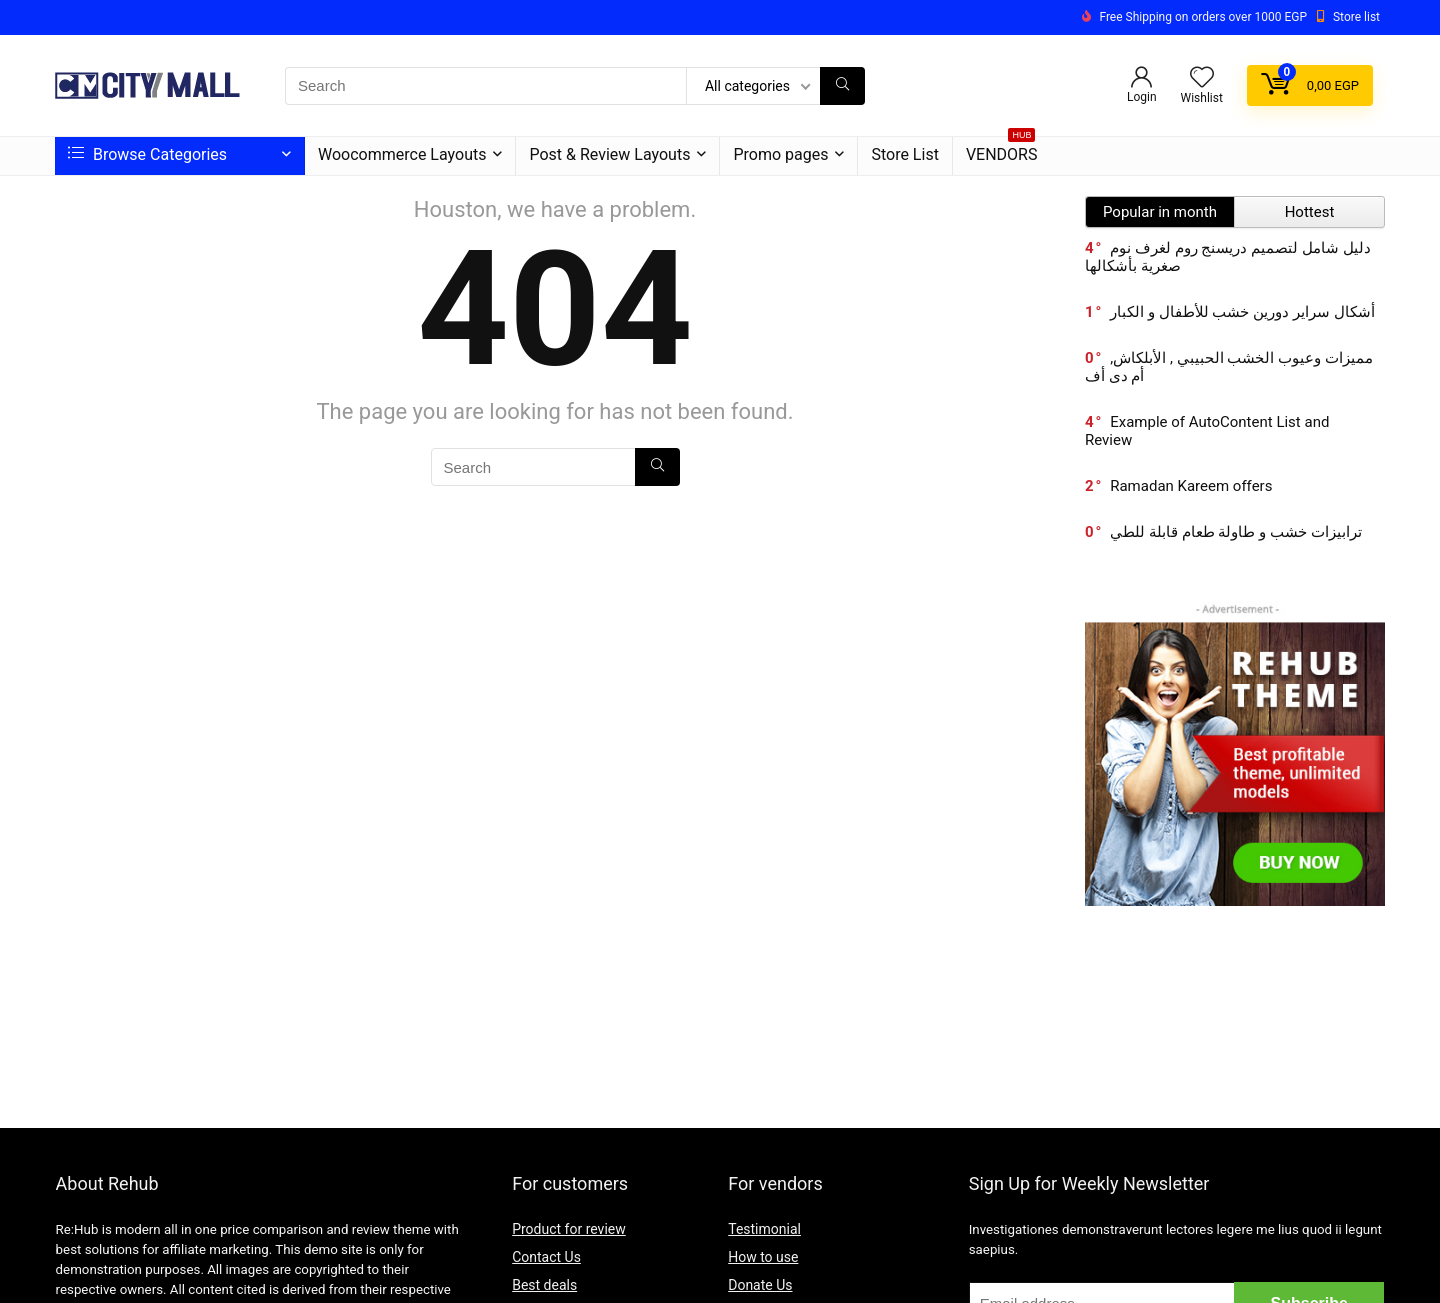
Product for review (569, 1229)
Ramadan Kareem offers (1191, 486)
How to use (763, 1257)
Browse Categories (147, 154)
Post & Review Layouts (609, 154)
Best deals (544, 1285)
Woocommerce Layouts (402, 154)
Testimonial (764, 1229)
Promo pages (780, 154)
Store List (904, 154)
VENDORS (1002, 150)
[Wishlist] (1202, 79)
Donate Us (760, 1285)
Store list (1356, 17)
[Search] (842, 86)
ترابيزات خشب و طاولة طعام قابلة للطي (1235, 532)
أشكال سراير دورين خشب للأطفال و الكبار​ (1242, 312)
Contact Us (546, 1257)
